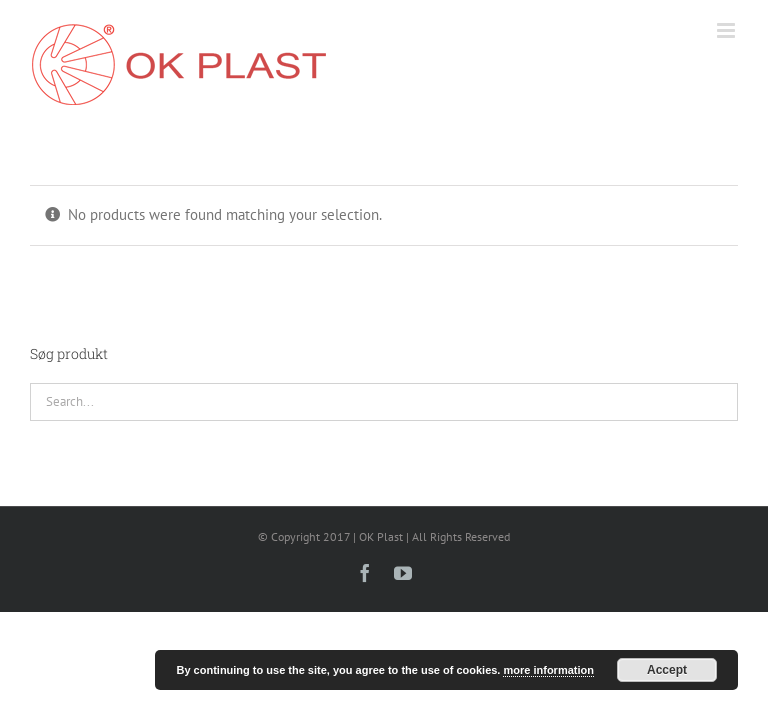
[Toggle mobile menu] (727, 30)
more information (548, 670)
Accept (667, 670)
